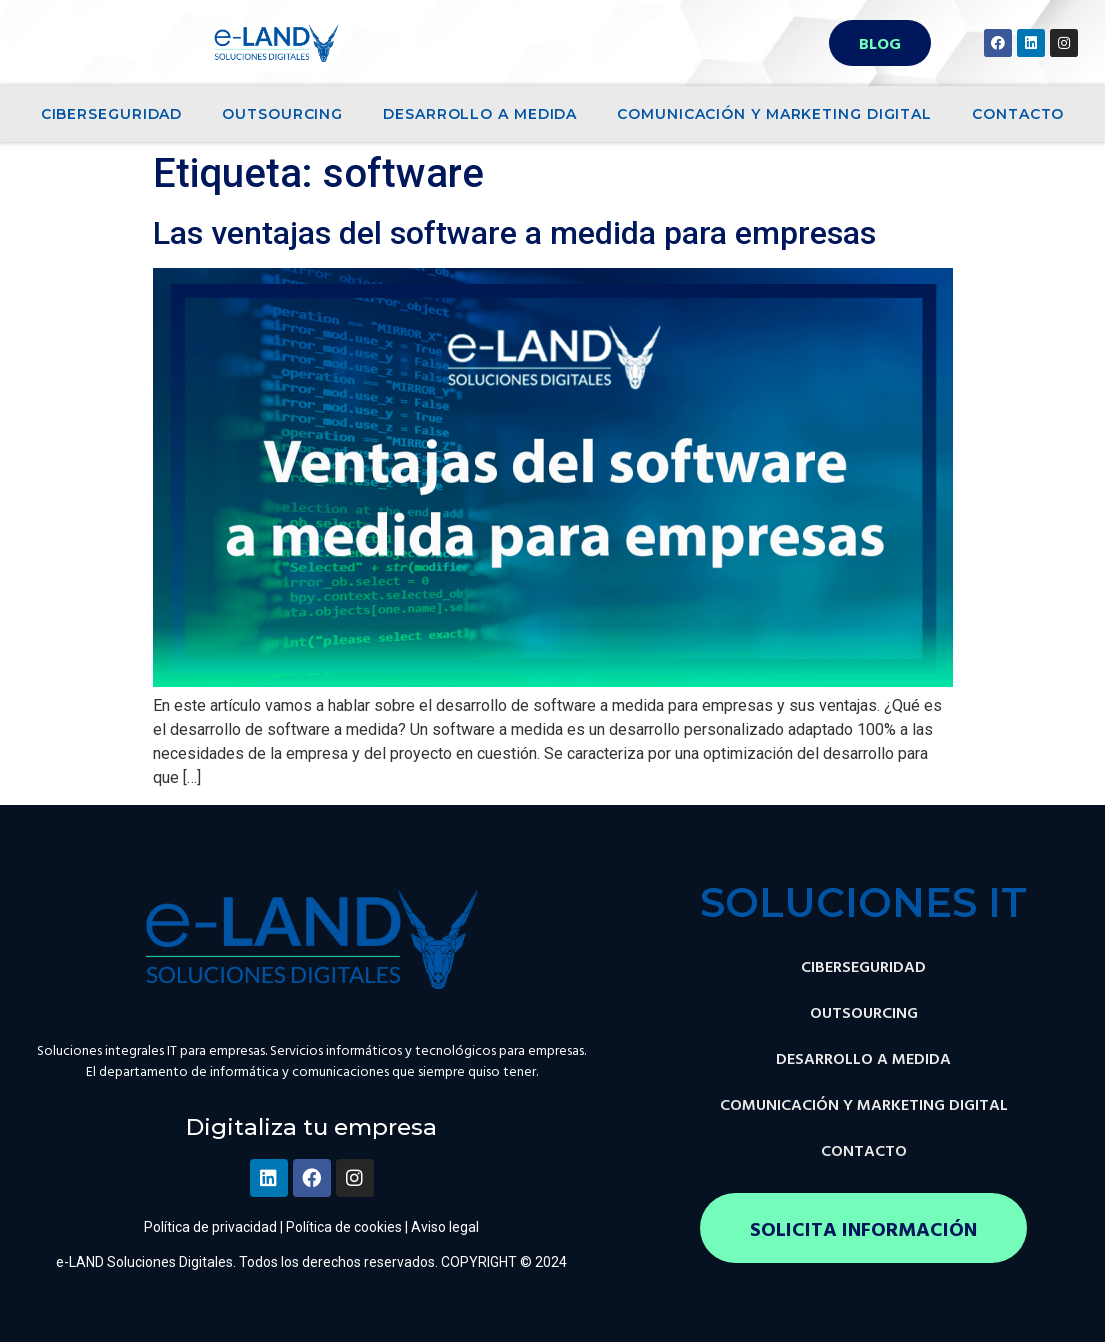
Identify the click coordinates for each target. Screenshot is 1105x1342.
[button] (880, 43)
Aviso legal (445, 1227)
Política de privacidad (210, 1227)
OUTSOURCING (282, 114)
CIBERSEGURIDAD (112, 114)
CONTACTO (1018, 114)
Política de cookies (344, 1227)
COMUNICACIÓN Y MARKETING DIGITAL (774, 114)
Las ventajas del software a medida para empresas (514, 233)
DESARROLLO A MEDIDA (480, 114)
